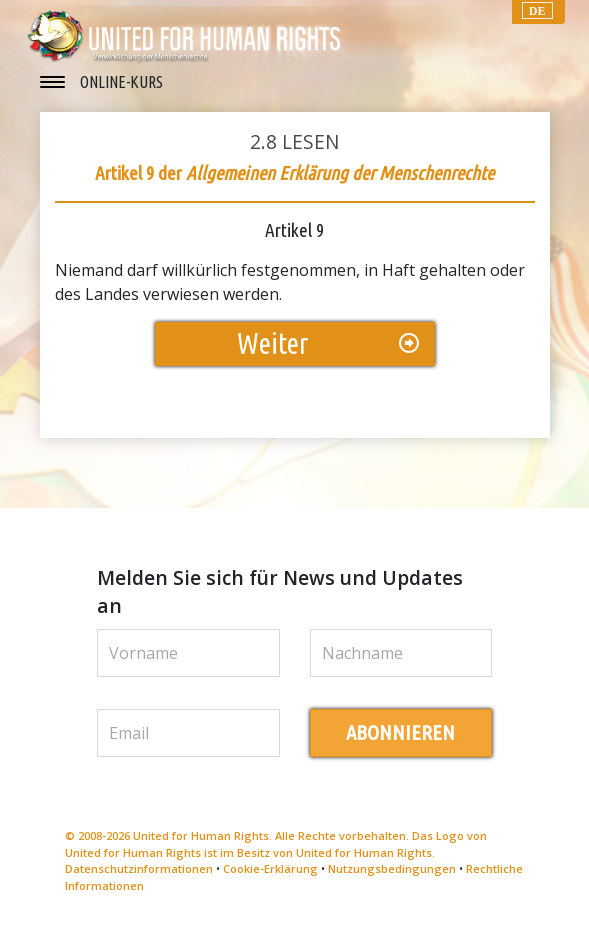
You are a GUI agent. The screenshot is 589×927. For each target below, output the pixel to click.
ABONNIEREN (400, 732)
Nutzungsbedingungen (392, 868)
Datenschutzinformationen (139, 868)
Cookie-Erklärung (270, 868)
